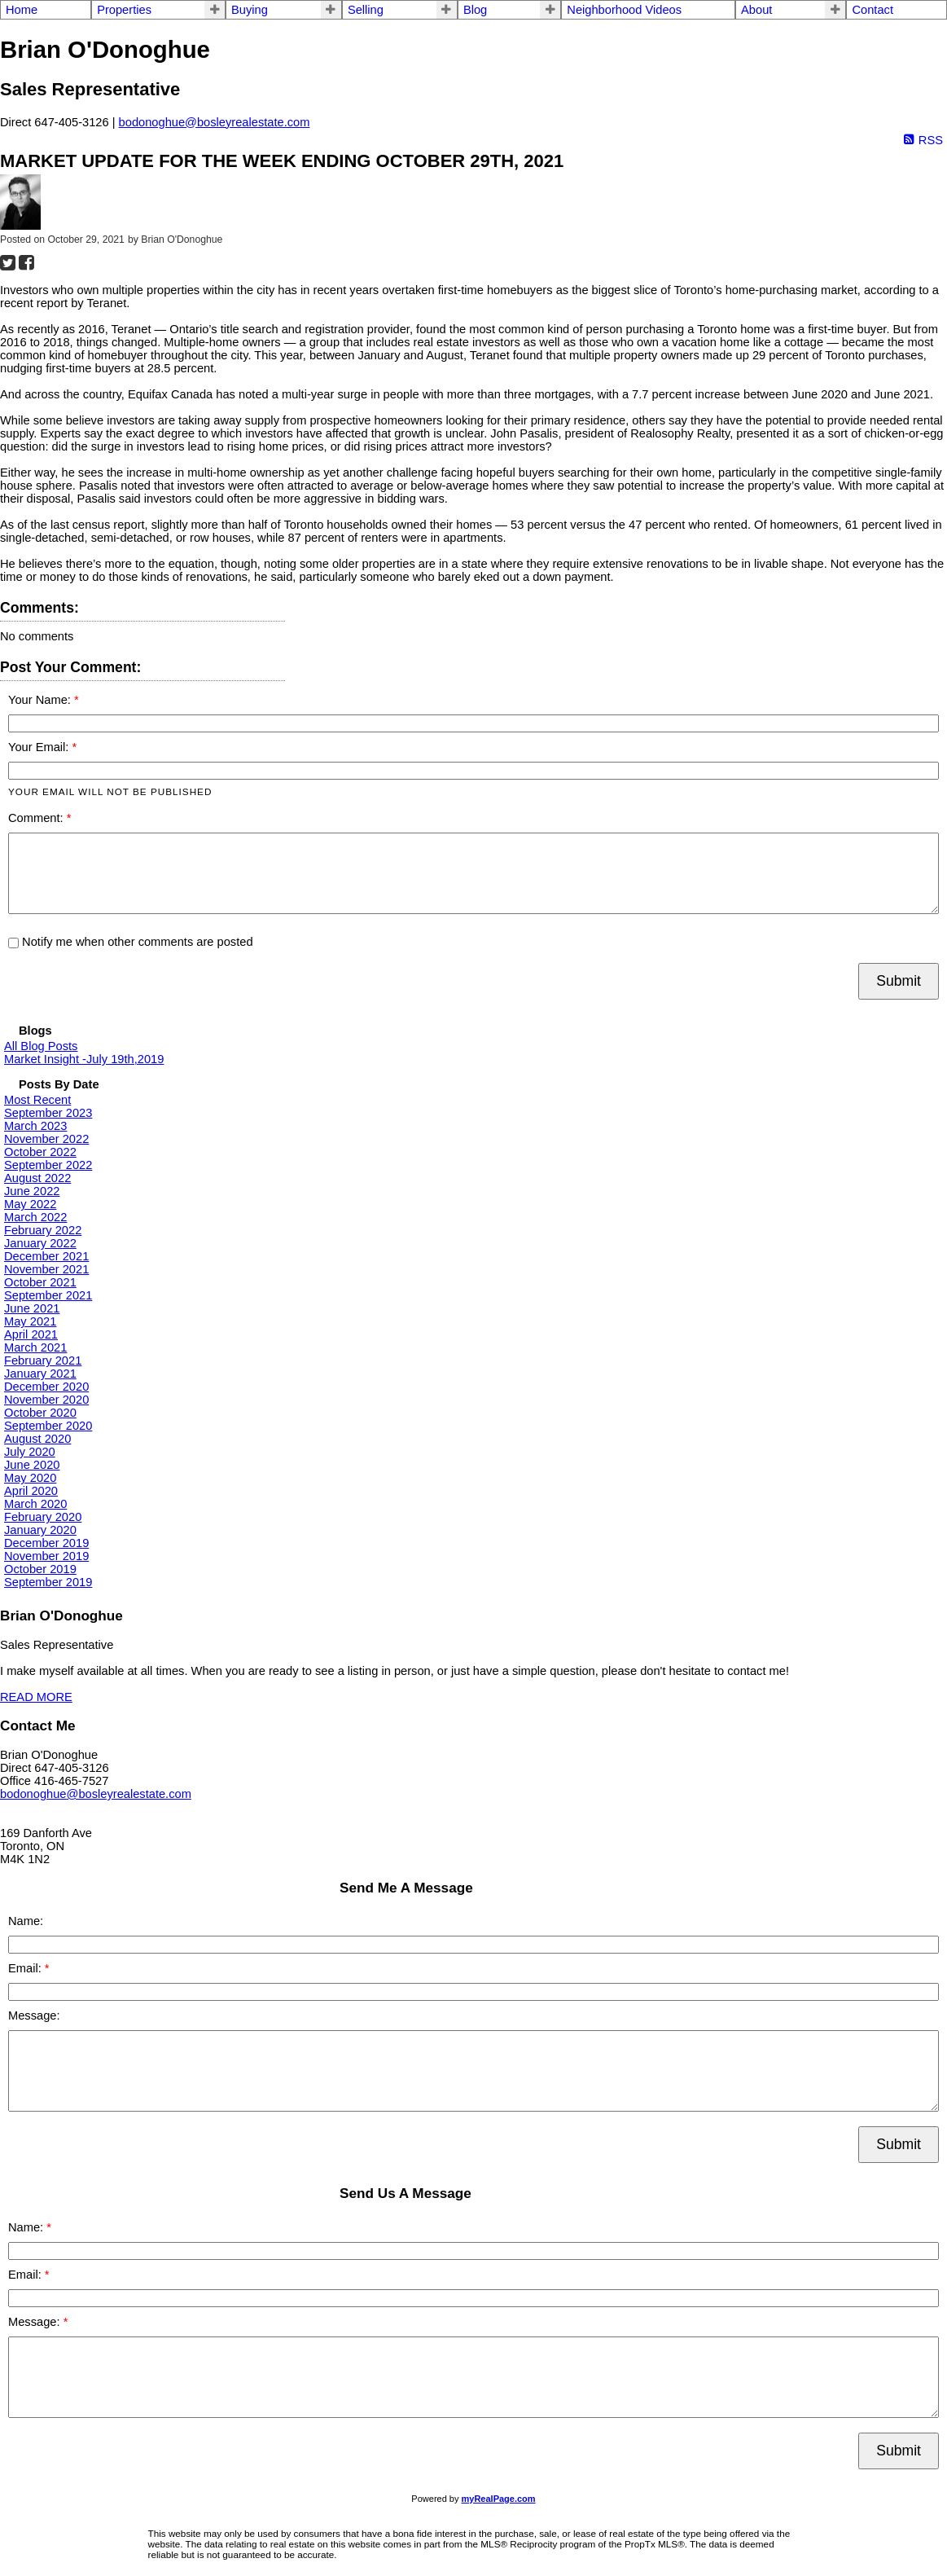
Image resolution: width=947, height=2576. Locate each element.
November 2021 (46, 1269)
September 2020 (48, 1425)
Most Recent (37, 1099)
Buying (249, 9)
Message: (34, 2015)
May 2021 (30, 1321)
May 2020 (30, 1477)
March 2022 (35, 1217)
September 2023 (48, 1112)
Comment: (37, 817)
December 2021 (46, 1256)
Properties (124, 9)
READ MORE (36, 1696)
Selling (366, 9)
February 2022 (42, 1230)
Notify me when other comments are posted (130, 941)
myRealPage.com (499, 2498)
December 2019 (46, 1543)
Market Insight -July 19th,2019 (84, 1059)
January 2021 (40, 1373)
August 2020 (37, 1438)
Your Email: (40, 747)
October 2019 (40, 1569)
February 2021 (42, 1360)
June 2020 (31, 1464)
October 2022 (40, 1151)
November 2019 (46, 1556)
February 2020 (42, 1516)
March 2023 (35, 1125)
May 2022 (30, 1204)
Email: (26, 1968)
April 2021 (31, 1334)
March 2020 (35, 1503)
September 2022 (48, 1165)
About (756, 9)
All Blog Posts (40, 1046)
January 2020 (40, 1529)
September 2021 (48, 1295)
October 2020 (40, 1412)
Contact (872, 9)
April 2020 (31, 1490)
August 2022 (37, 1178)
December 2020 (46, 1386)
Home (21, 9)
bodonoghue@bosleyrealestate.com (214, 122)
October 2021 (40, 1282)
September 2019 (48, 1582)
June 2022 (31, 1191)
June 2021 (31, 1308)
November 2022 (46, 1138)
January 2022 (40, 1243)
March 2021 (35, 1347)
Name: (25, 1921)
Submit (898, 981)
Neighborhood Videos (624, 9)
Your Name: (41, 699)
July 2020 (29, 1451)
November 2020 (46, 1399)
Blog (475, 9)
